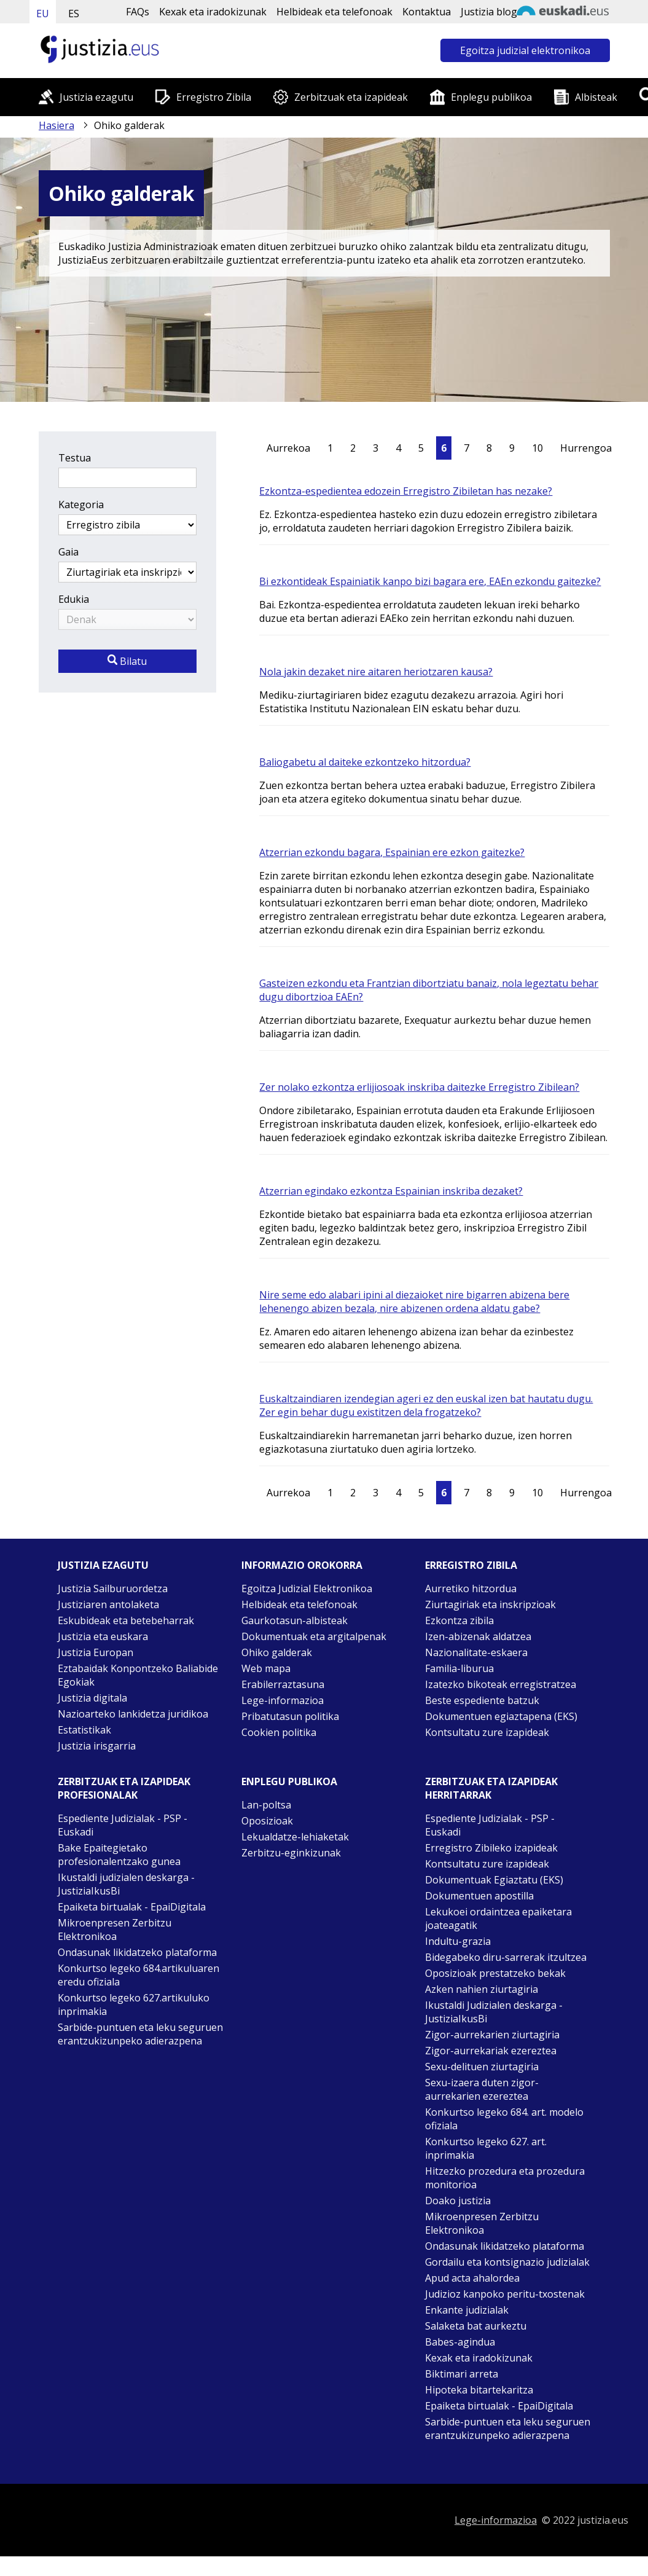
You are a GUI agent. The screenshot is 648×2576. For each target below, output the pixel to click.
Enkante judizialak (467, 2310)
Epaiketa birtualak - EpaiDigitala (132, 1907)
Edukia (73, 599)
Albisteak (596, 97)
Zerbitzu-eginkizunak (291, 1852)
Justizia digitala (92, 1698)
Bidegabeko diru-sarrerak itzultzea (506, 1957)
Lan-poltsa (266, 1805)
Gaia (68, 552)
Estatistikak (84, 1730)
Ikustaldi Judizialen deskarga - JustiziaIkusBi (494, 2011)
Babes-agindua (460, 2342)
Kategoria (81, 504)
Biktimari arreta (461, 2374)
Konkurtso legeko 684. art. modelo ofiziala (504, 2118)
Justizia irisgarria (97, 1746)
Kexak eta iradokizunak (213, 11)
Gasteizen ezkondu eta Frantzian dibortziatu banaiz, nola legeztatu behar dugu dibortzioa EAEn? (428, 989)
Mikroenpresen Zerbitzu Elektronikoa (114, 1929)
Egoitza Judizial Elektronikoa (306, 1588)
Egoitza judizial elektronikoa (525, 50)
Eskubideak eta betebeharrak (126, 1620)
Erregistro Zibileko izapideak (491, 1848)
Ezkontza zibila (459, 1620)
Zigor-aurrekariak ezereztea (490, 2050)
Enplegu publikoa (491, 97)
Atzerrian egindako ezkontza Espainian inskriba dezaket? (391, 1191)
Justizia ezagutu (96, 97)
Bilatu (127, 661)
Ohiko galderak (276, 1652)
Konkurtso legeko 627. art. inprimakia (486, 2148)
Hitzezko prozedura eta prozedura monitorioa (505, 2177)
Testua (74, 458)
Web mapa (266, 1668)
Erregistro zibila (471, 1565)
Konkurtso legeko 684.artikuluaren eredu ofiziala (138, 1975)
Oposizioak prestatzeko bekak (495, 1973)
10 (537, 448)
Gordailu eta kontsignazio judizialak (507, 2262)
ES (73, 13)
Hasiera (56, 125)
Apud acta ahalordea (472, 2278)
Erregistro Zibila (213, 97)
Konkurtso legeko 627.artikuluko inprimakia (133, 2004)
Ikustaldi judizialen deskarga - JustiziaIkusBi (126, 1884)
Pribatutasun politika (290, 1716)
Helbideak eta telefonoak (334, 11)
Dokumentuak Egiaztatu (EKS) (494, 1880)
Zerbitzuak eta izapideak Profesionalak (124, 1788)
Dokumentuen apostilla (479, 1896)
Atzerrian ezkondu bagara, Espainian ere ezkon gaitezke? (392, 852)
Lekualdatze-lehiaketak (295, 1837)
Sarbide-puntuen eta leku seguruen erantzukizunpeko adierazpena (140, 2034)
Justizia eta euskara (103, 1636)
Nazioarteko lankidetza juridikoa (133, 1714)
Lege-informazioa (282, 1700)
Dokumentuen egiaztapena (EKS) (501, 1716)
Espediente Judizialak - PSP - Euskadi (122, 1825)
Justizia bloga (492, 11)
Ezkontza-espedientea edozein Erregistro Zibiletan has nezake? (405, 491)
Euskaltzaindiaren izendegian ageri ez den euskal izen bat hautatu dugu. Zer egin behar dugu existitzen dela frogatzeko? (426, 1405)
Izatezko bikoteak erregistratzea (500, 1684)
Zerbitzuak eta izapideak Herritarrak (491, 1788)
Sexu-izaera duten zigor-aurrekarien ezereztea (482, 2089)
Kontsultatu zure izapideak (487, 1732)
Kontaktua (426, 11)
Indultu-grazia (458, 1941)
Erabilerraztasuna (282, 1684)
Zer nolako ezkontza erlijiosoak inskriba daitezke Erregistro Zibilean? (419, 1087)
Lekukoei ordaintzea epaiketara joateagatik (498, 1918)
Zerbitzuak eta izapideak (351, 97)
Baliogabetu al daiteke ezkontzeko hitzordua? (364, 762)
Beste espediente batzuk (482, 1700)
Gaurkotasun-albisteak (294, 1620)
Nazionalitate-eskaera (476, 1652)
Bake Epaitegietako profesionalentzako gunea (119, 1854)
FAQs (137, 11)
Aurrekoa (288, 448)
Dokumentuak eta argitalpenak (313, 1636)
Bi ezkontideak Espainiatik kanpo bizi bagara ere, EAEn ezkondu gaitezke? (430, 581)
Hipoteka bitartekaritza (479, 2390)
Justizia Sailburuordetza (113, 1588)
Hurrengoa (586, 448)
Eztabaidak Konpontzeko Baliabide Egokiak (138, 1675)
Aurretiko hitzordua (471, 1588)
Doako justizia (458, 2200)
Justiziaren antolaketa (108, 1604)
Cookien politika (278, 1732)
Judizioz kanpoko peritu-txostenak (505, 2294)
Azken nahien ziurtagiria (481, 1989)
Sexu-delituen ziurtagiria (482, 2066)
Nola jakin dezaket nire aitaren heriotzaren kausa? (376, 671)
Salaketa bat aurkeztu (475, 2326)
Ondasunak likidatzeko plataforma (137, 1952)
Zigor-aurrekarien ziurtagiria (492, 2034)
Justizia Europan (95, 1652)
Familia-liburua (459, 1668)
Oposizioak (267, 1821)
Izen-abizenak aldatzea (478, 1636)
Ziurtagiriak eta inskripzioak (490, 1604)
